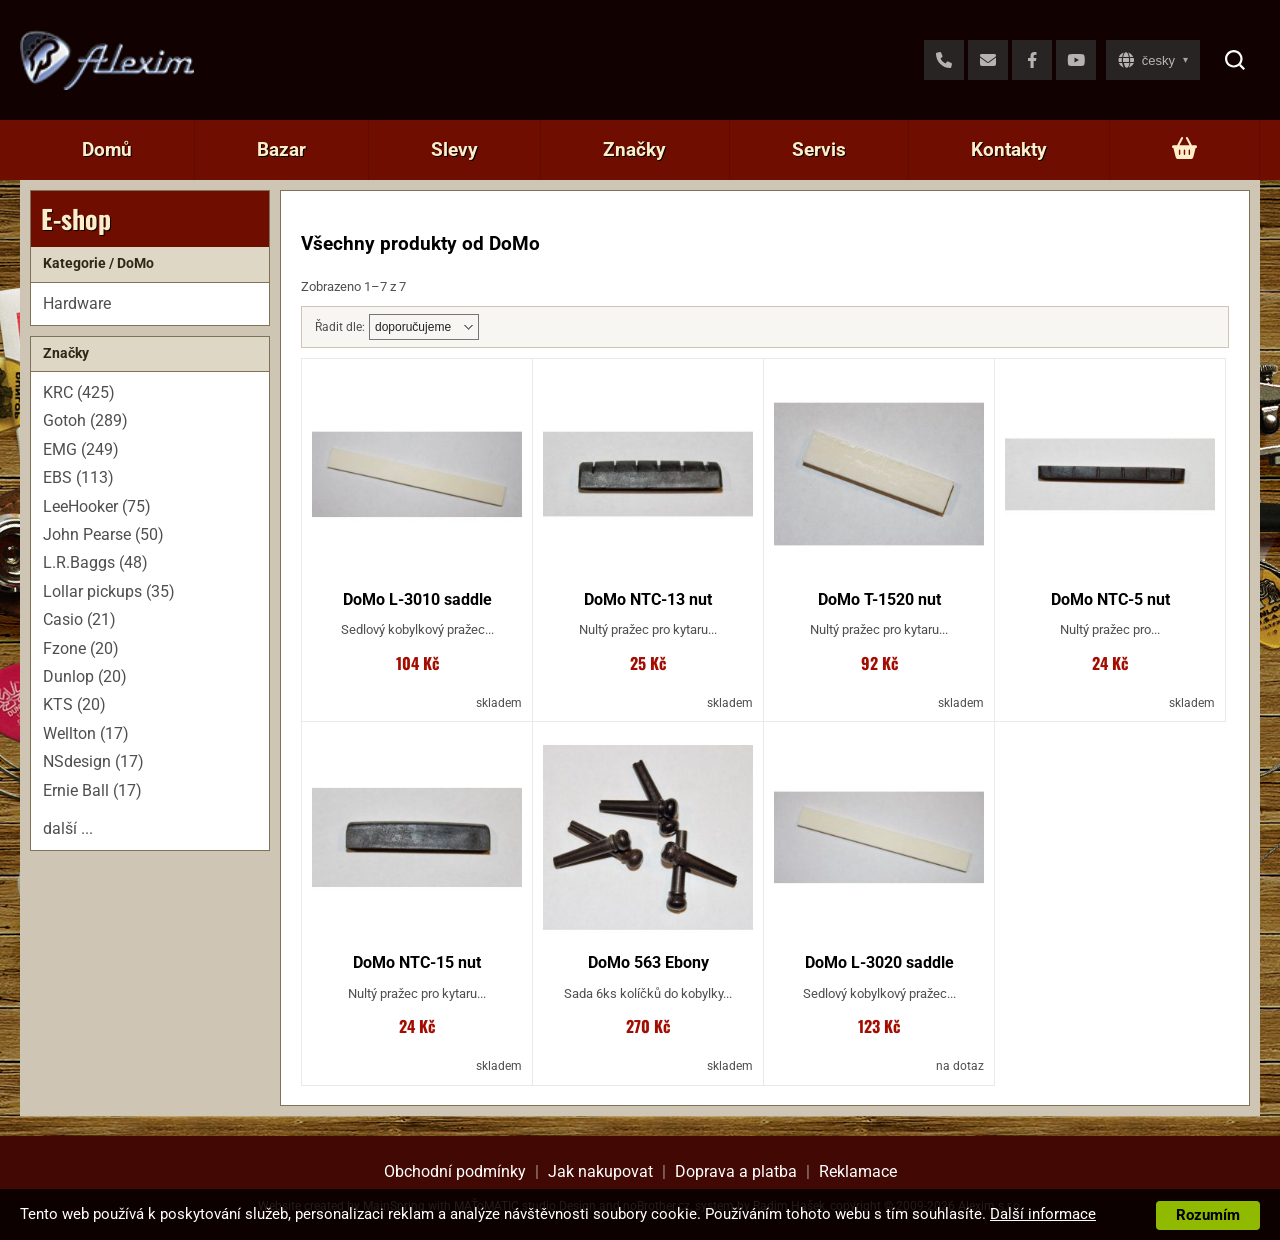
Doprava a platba (736, 1171)
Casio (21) (79, 619)
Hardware (77, 303)
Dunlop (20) (85, 676)
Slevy (454, 149)
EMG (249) (81, 449)
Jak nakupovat (600, 1171)
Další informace (1043, 1214)
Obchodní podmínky (455, 1171)
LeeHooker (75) (97, 506)
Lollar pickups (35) (109, 591)
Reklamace (858, 1171)
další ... (68, 828)
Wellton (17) (86, 733)
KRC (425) (79, 392)
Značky (634, 149)
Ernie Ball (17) (92, 790)
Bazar (281, 149)
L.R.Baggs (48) (95, 562)
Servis (819, 149)
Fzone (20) (81, 648)
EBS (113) (78, 477)
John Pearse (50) (103, 534)
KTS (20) (74, 704)
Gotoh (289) (85, 420)
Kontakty (1009, 149)
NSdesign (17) (93, 761)
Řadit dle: (340, 327)
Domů (107, 149)
